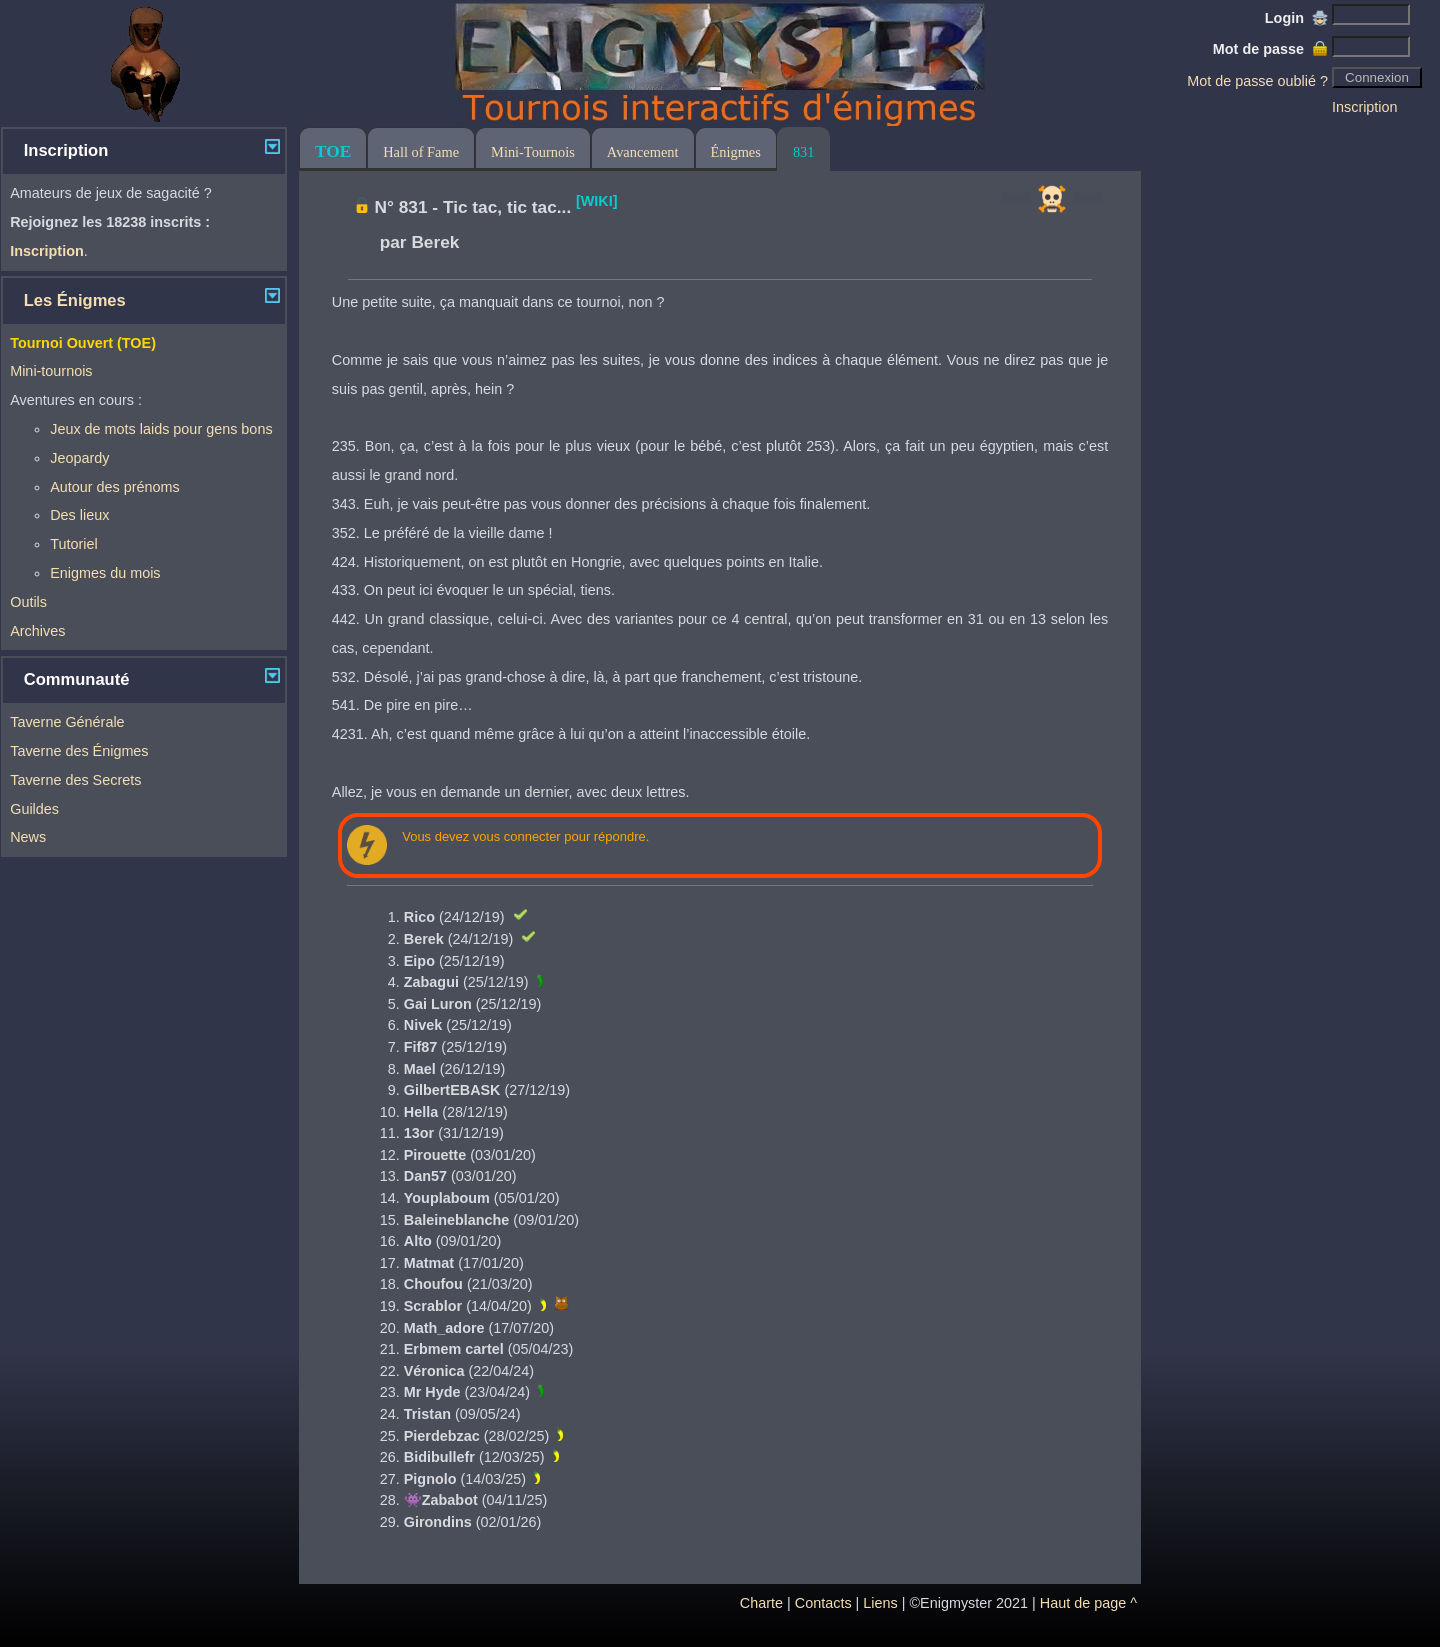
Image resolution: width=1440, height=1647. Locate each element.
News (28, 837)
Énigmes (736, 152)
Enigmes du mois (105, 573)
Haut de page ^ (1088, 1603)
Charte (761, 1603)
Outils (28, 602)
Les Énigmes (75, 300)
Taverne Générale (67, 722)
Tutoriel (73, 544)
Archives (37, 631)
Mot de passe (1270, 49)
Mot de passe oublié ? (1257, 81)
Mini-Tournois (533, 152)
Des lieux (79, 515)
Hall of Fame (421, 152)
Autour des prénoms (115, 487)
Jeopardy (79, 458)
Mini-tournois (51, 371)
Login (1296, 18)
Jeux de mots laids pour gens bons (161, 429)
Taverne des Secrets (75, 780)
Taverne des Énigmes (79, 751)
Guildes (34, 809)
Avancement (643, 152)
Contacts (823, 1603)
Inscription (1365, 107)
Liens (880, 1603)
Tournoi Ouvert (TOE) (83, 343)
